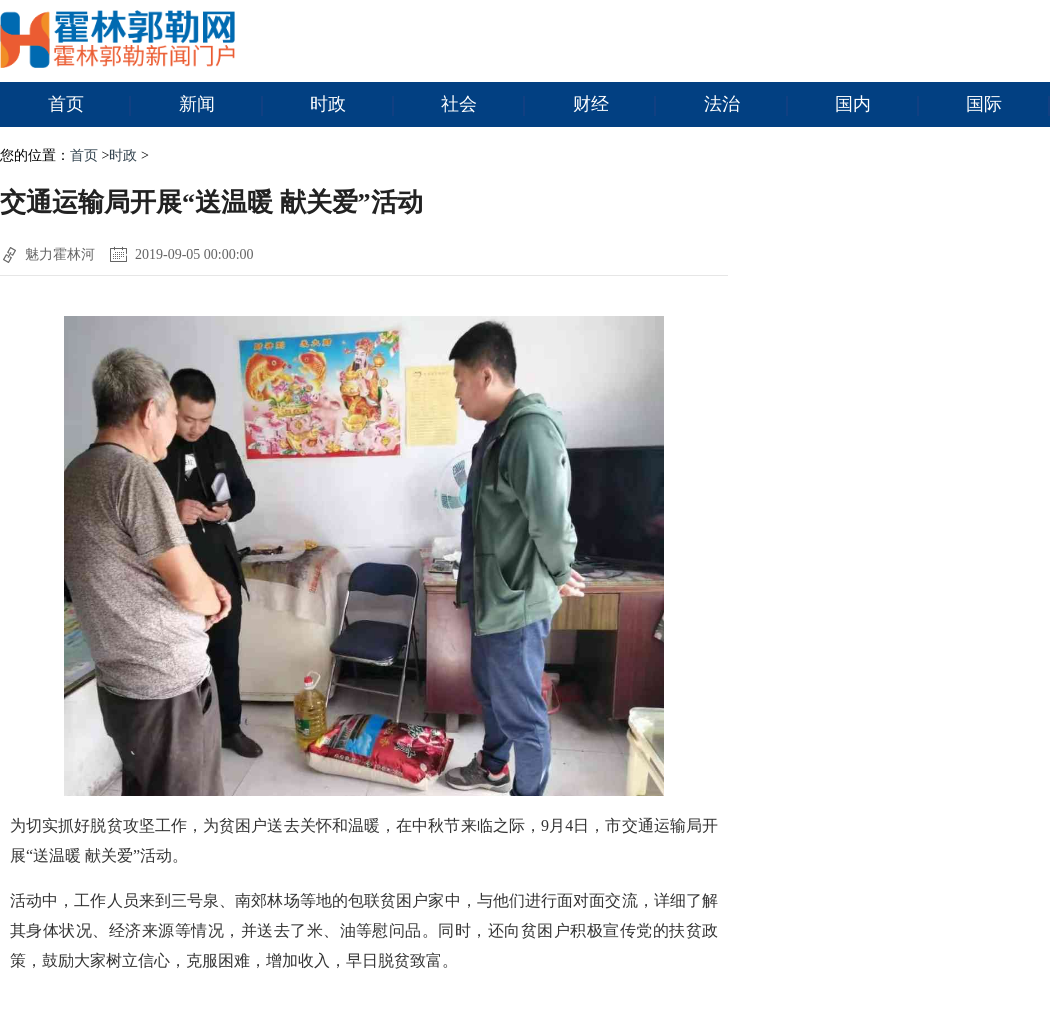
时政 (352, 105)
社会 (483, 105)
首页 (90, 105)
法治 (746, 105)
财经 (615, 105)
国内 (877, 105)
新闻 (221, 105)
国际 (1008, 105)
